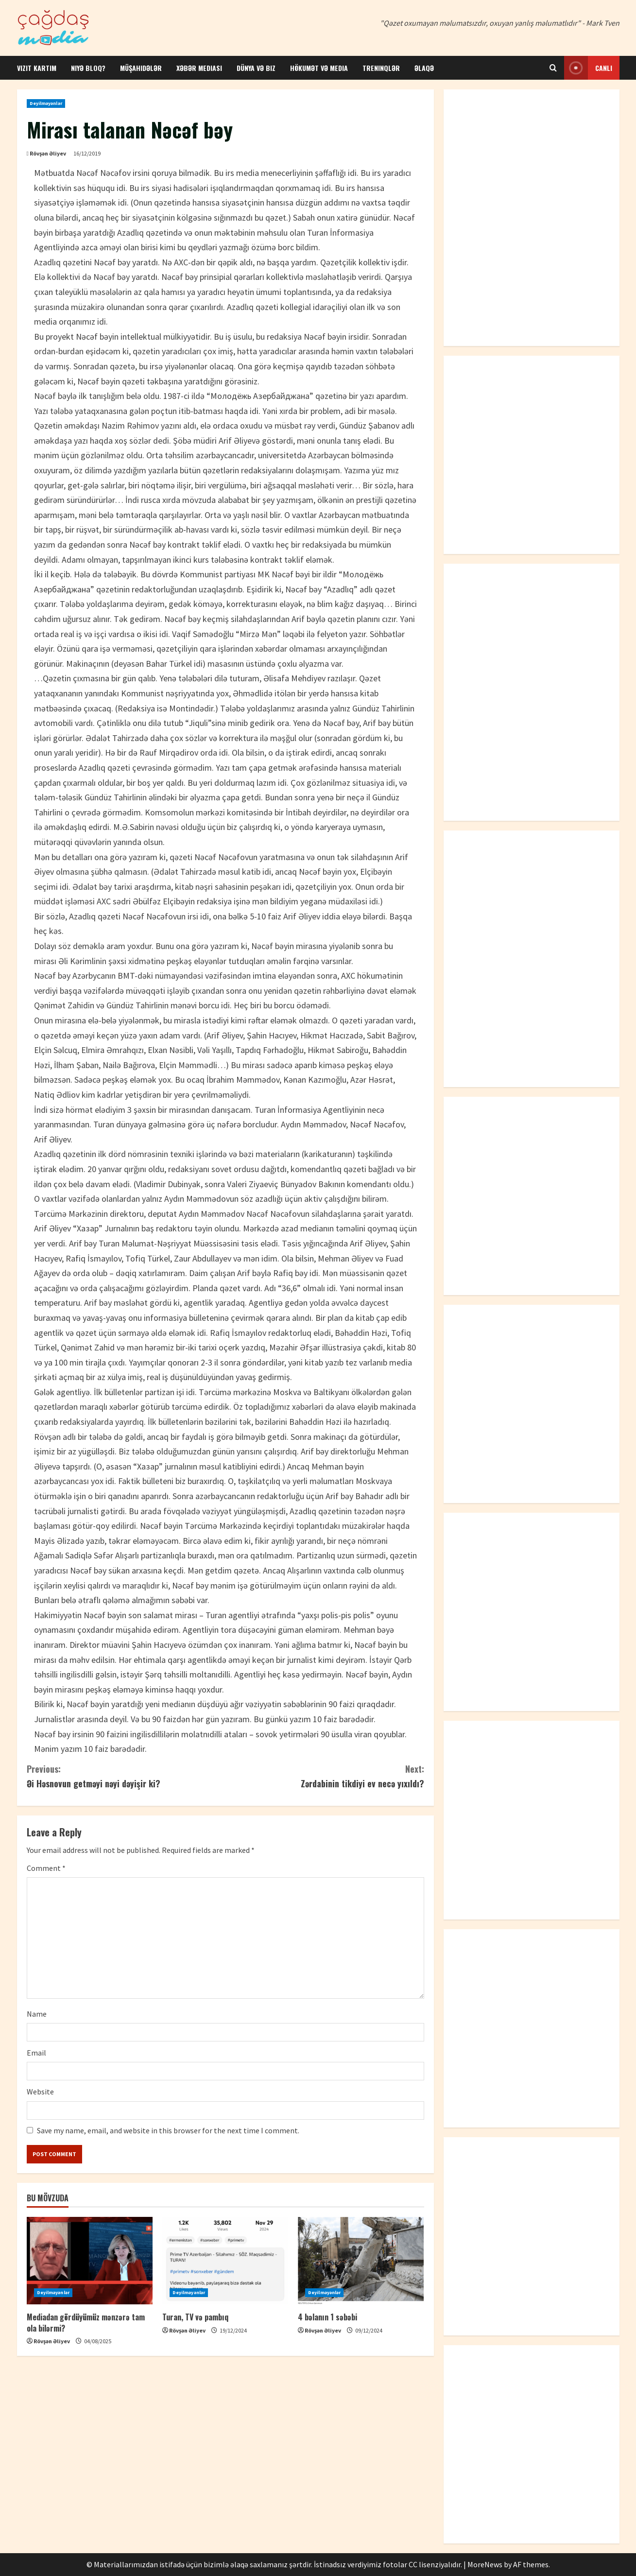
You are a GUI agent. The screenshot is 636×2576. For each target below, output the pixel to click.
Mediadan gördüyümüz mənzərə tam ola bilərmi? (86, 2322)
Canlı (588, 68)
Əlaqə (424, 68)
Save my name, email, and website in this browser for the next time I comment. (168, 2130)
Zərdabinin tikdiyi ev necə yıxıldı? (324, 1776)
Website (40, 2091)
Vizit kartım (36, 68)
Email (36, 2052)
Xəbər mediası (199, 68)
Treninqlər (381, 68)
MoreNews (484, 2564)
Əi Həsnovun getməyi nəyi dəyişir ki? (126, 1776)
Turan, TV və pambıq (195, 2317)
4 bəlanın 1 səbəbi (327, 2317)
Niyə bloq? (88, 68)
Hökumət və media (319, 68)
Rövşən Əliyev (48, 153)
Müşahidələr (141, 68)
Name (37, 2014)
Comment (46, 1868)
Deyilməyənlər (46, 103)
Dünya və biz (256, 68)
